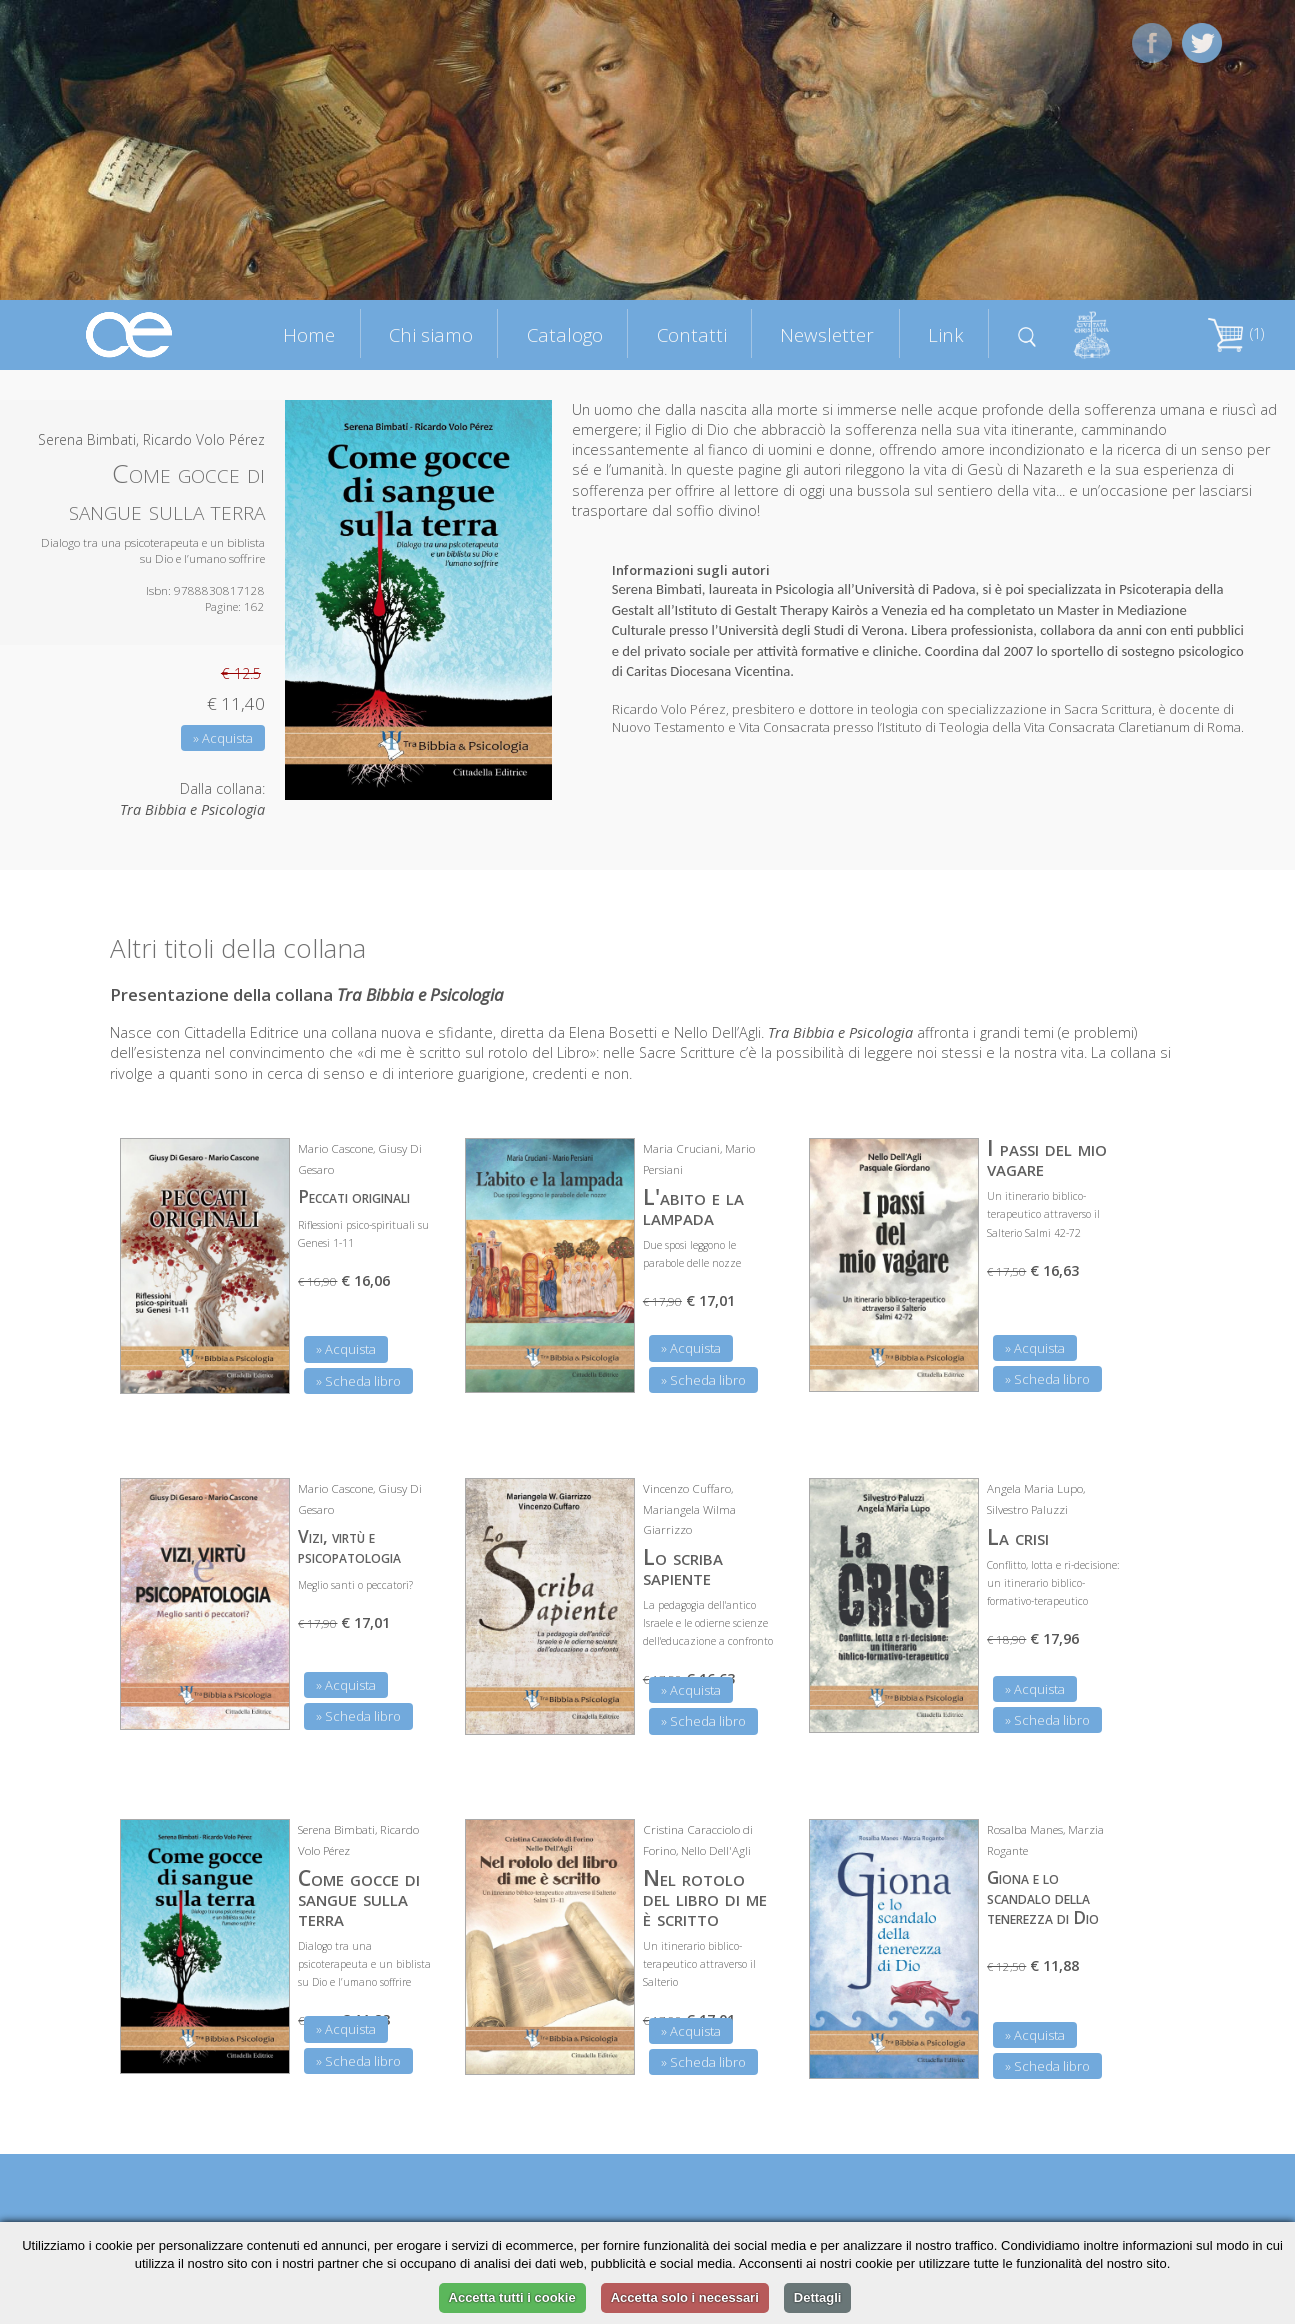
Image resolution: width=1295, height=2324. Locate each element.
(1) (1236, 333)
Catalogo (565, 334)
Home (309, 334)
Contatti (692, 334)
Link (946, 334)
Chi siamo (431, 334)
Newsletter (827, 334)
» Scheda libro (358, 1381)
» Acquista (223, 738)
